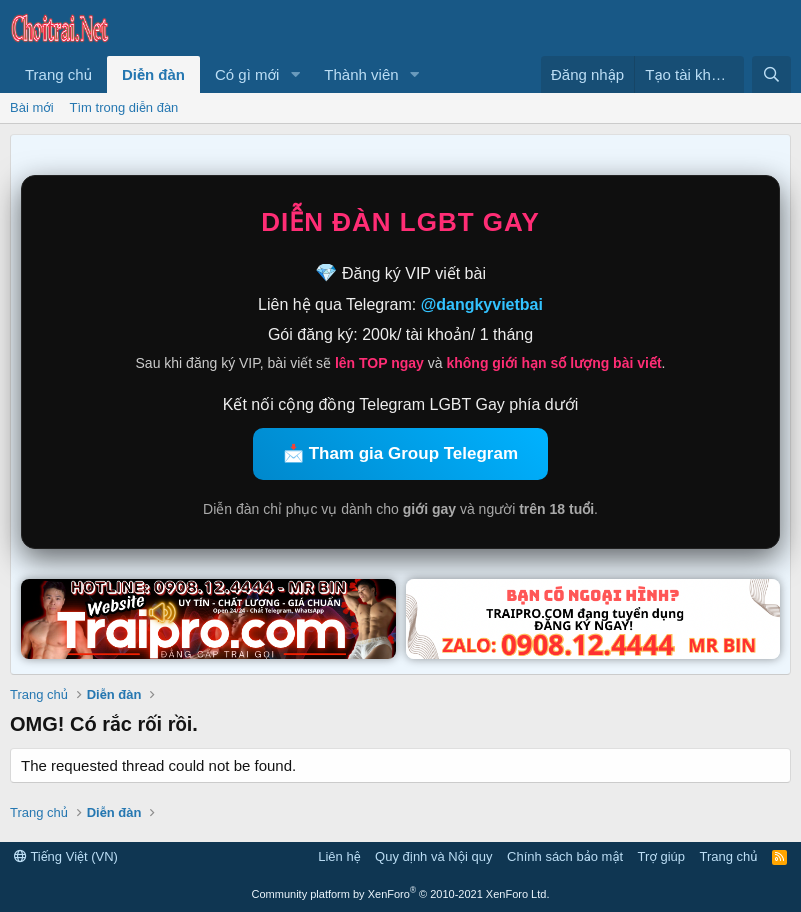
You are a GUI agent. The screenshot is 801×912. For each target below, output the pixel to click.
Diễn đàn (153, 74)
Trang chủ (58, 74)
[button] (295, 74)
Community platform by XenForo (401, 894)
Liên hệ (339, 856)
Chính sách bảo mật (565, 856)
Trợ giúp (661, 856)
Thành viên (361, 74)
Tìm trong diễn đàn (124, 107)
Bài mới (32, 107)
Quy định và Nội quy (434, 856)
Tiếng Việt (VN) (66, 856)
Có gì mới (247, 74)
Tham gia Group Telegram (413, 453)
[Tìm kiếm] (771, 74)
